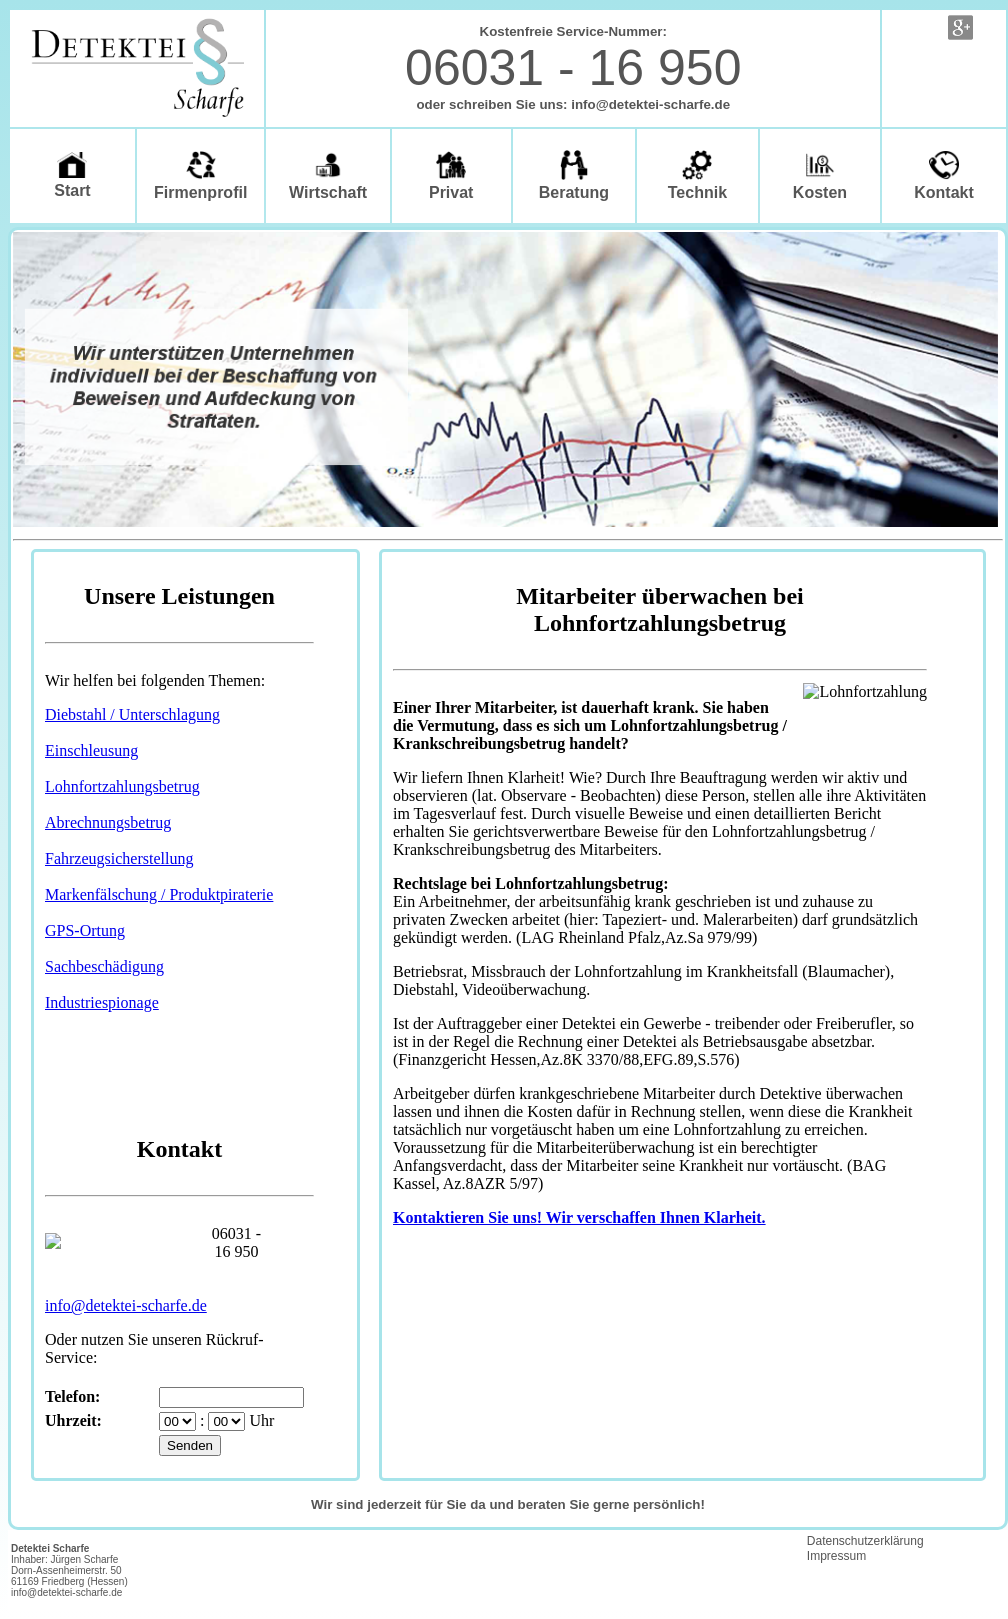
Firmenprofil (200, 175)
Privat (451, 175)
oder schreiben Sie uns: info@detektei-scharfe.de (573, 104)
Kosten (820, 175)
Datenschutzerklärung (865, 1541)
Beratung (574, 175)
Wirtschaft (328, 175)
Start (72, 175)
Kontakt (944, 175)
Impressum (836, 1556)
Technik (697, 175)
